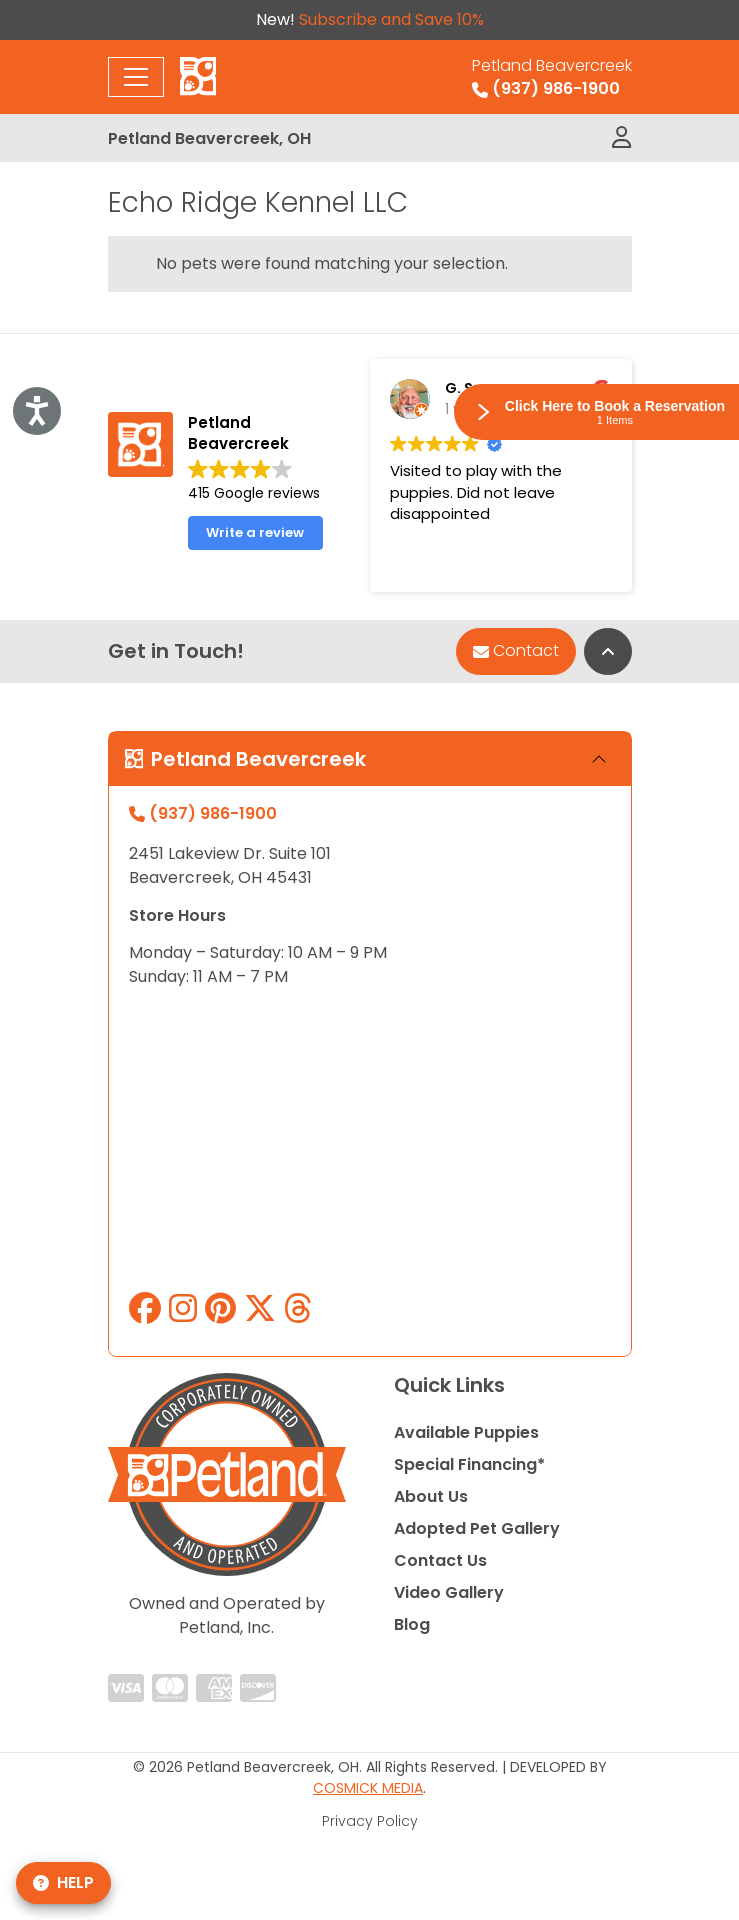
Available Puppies (466, 1432)
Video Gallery (449, 1592)
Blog (412, 1624)
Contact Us (440, 1560)
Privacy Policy (370, 1821)
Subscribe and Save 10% (391, 19)
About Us (431, 1496)
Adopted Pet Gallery (477, 1528)
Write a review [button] (255, 532)
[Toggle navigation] (136, 77)
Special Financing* (469, 1464)
